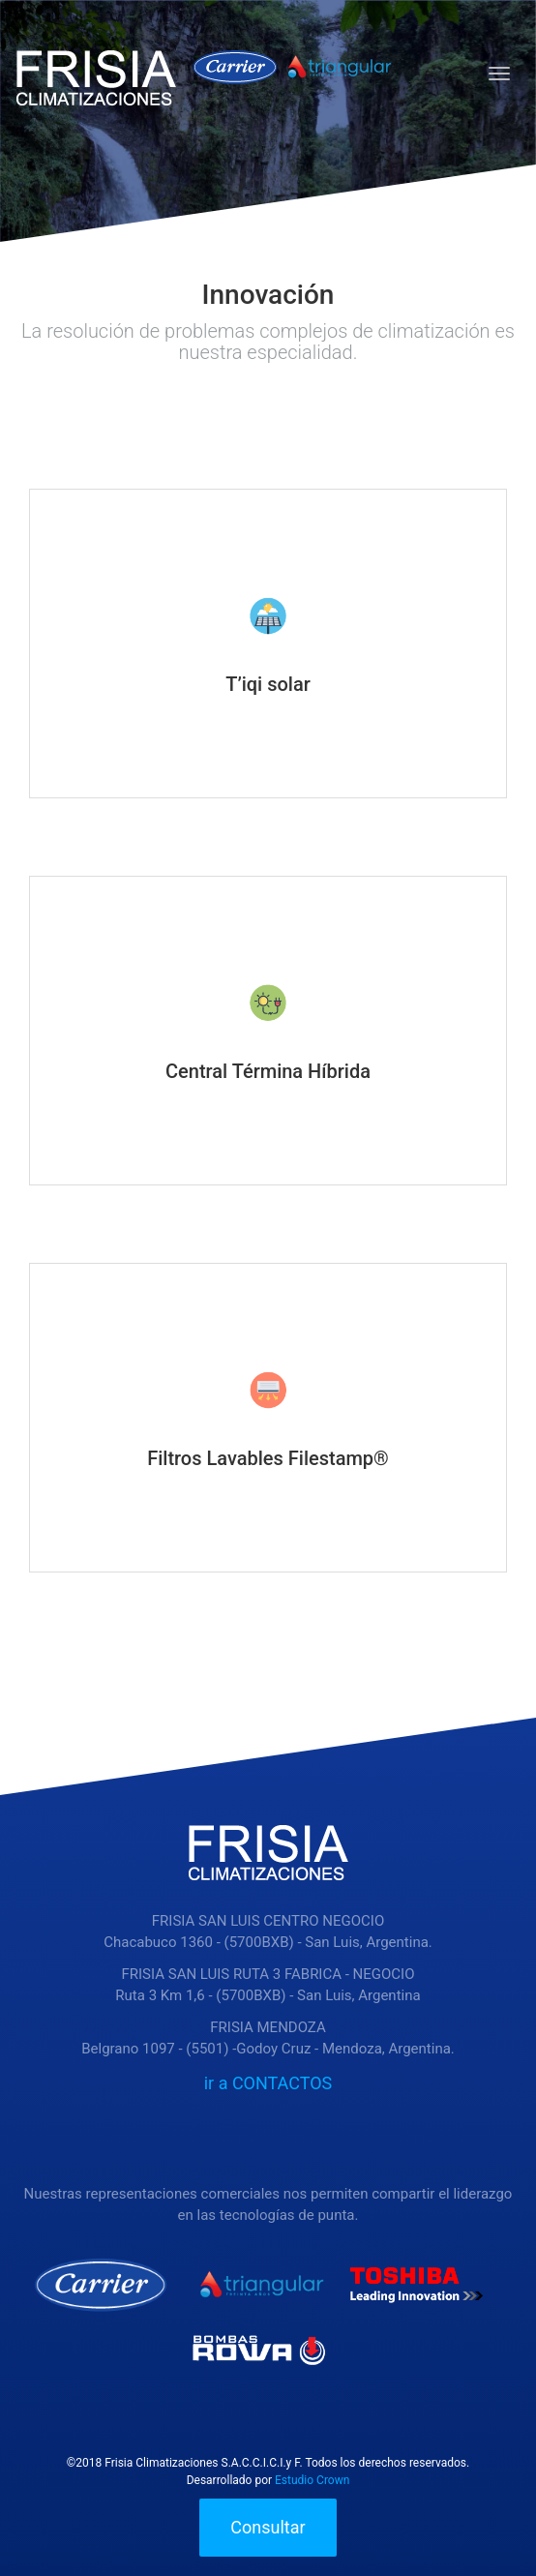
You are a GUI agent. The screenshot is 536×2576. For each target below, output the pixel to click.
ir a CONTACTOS (268, 2083)
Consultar (267, 2527)
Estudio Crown (312, 2480)
